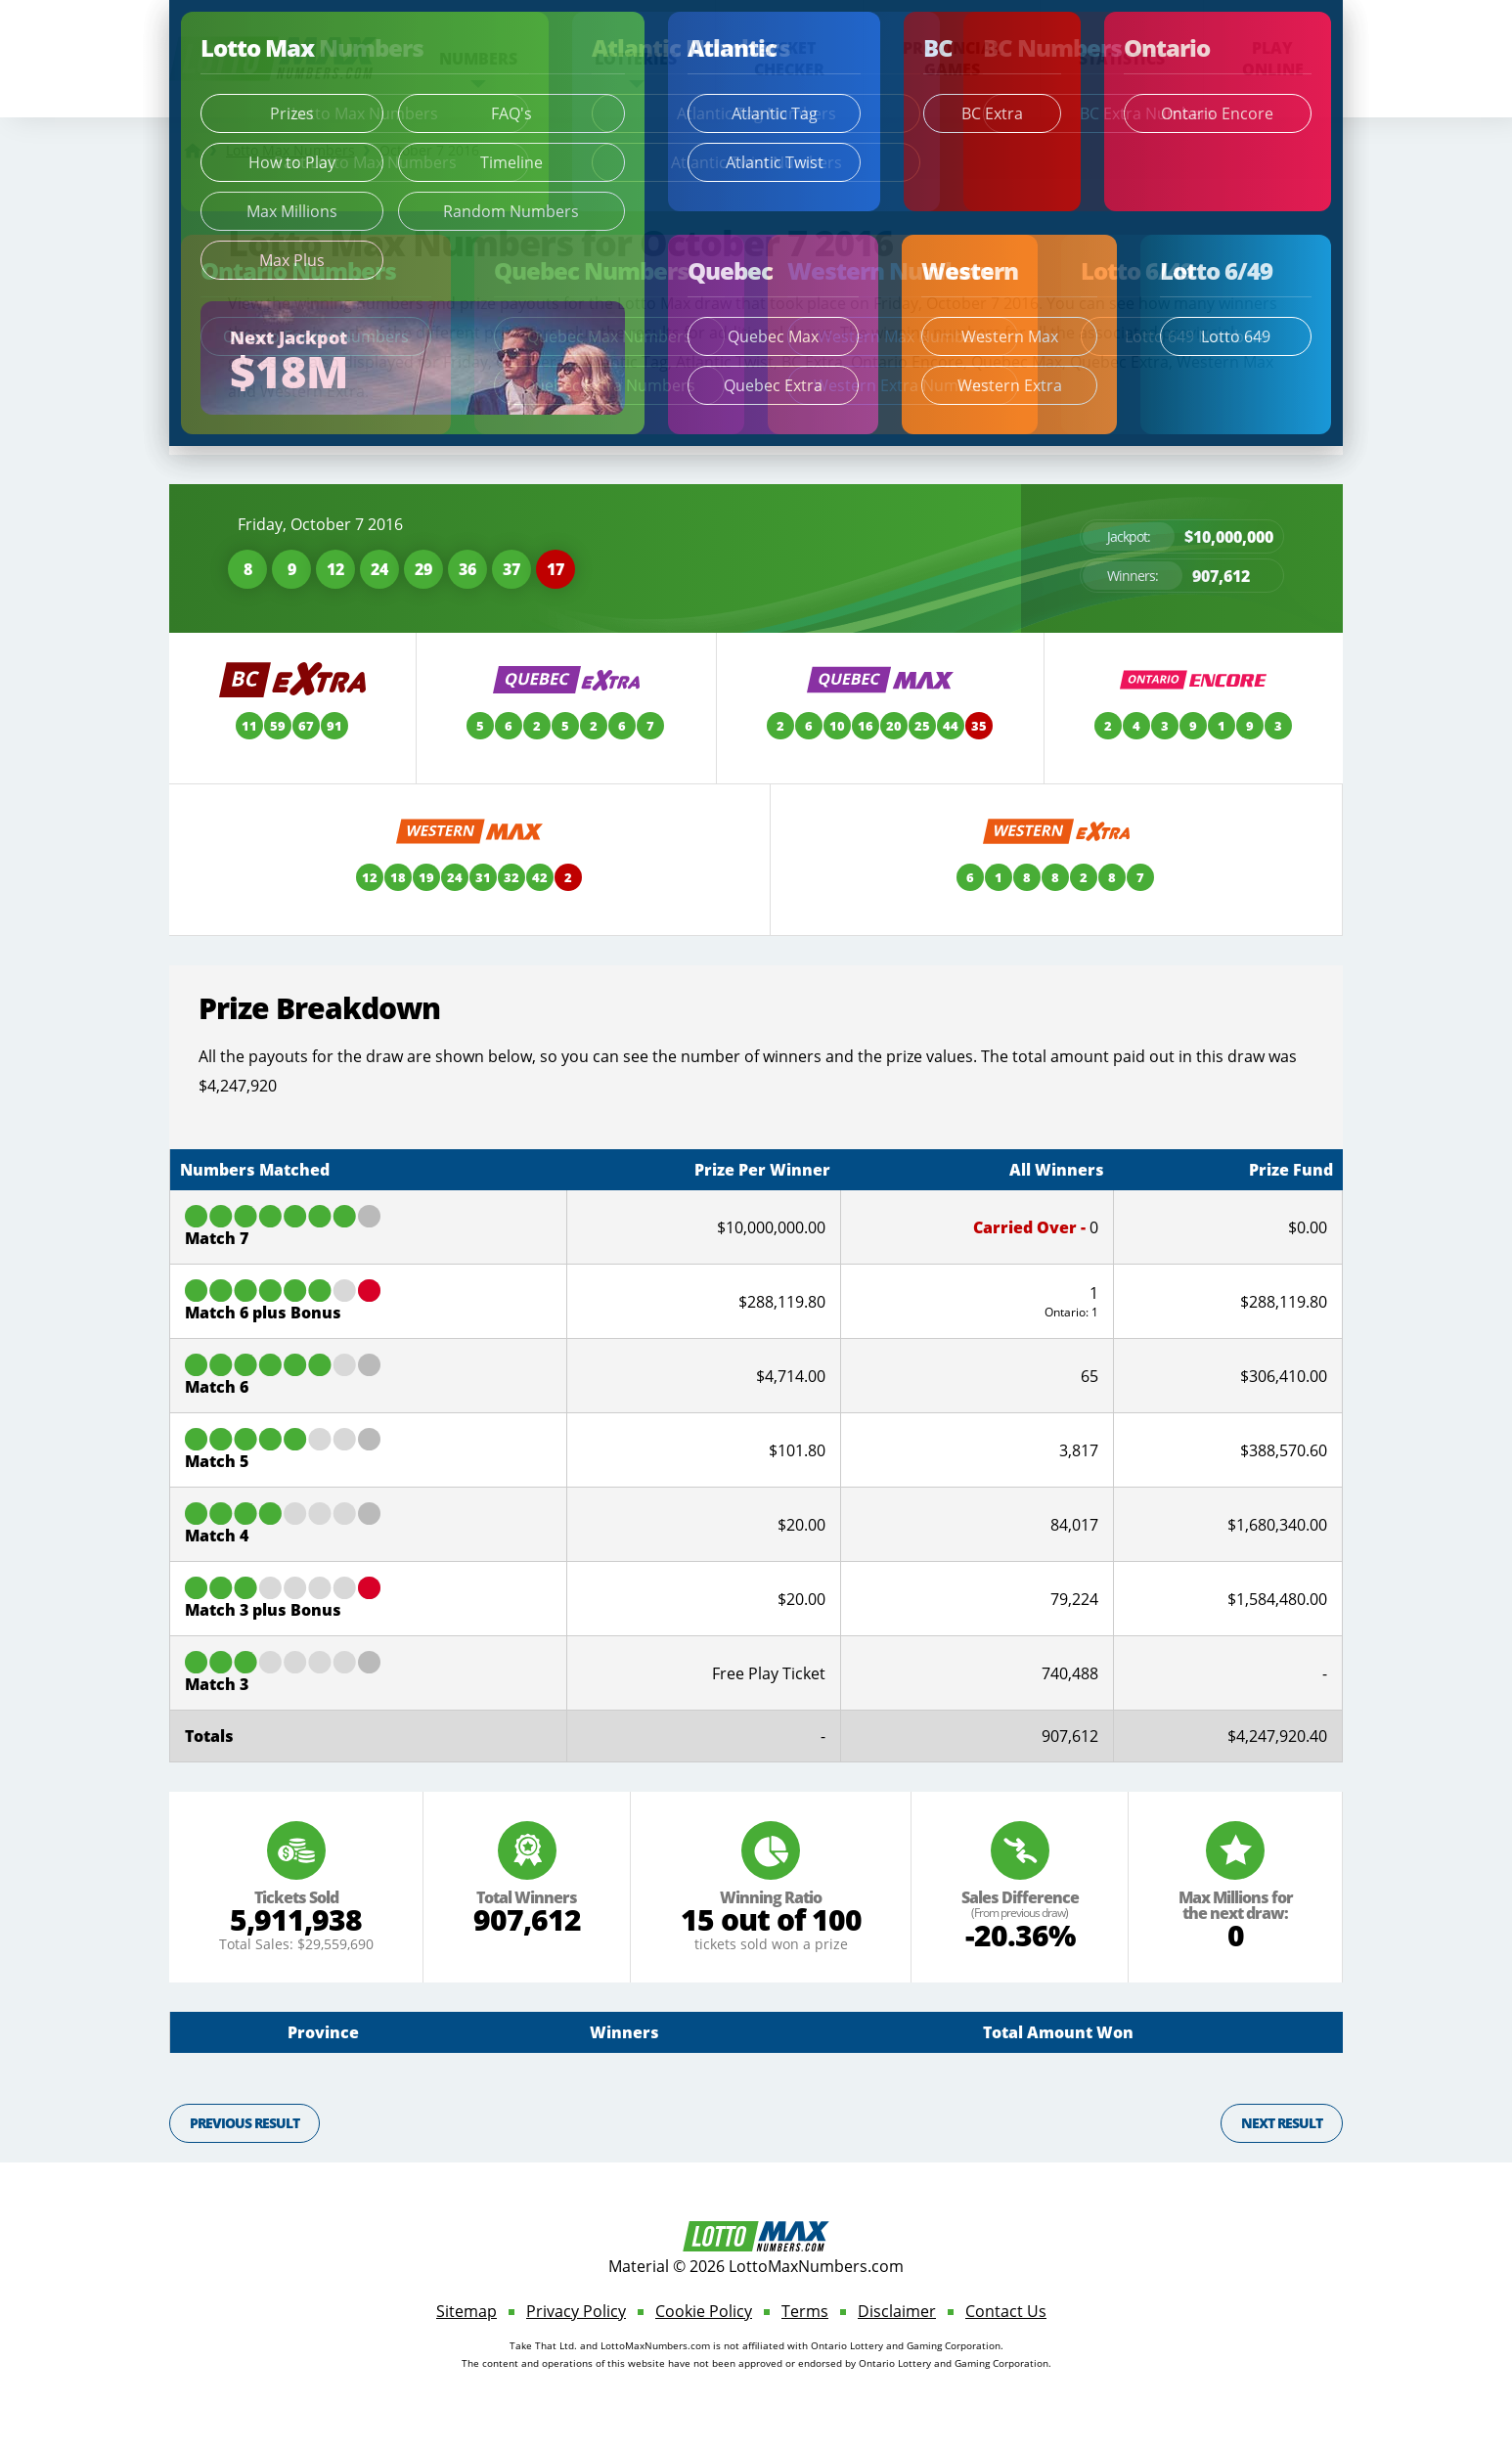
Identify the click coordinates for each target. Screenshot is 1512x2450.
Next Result (1281, 2123)
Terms (804, 2311)
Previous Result (244, 2123)
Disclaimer (897, 2311)
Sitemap (466, 2311)
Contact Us (1005, 2311)
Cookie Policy (703, 2311)
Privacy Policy (576, 2311)
